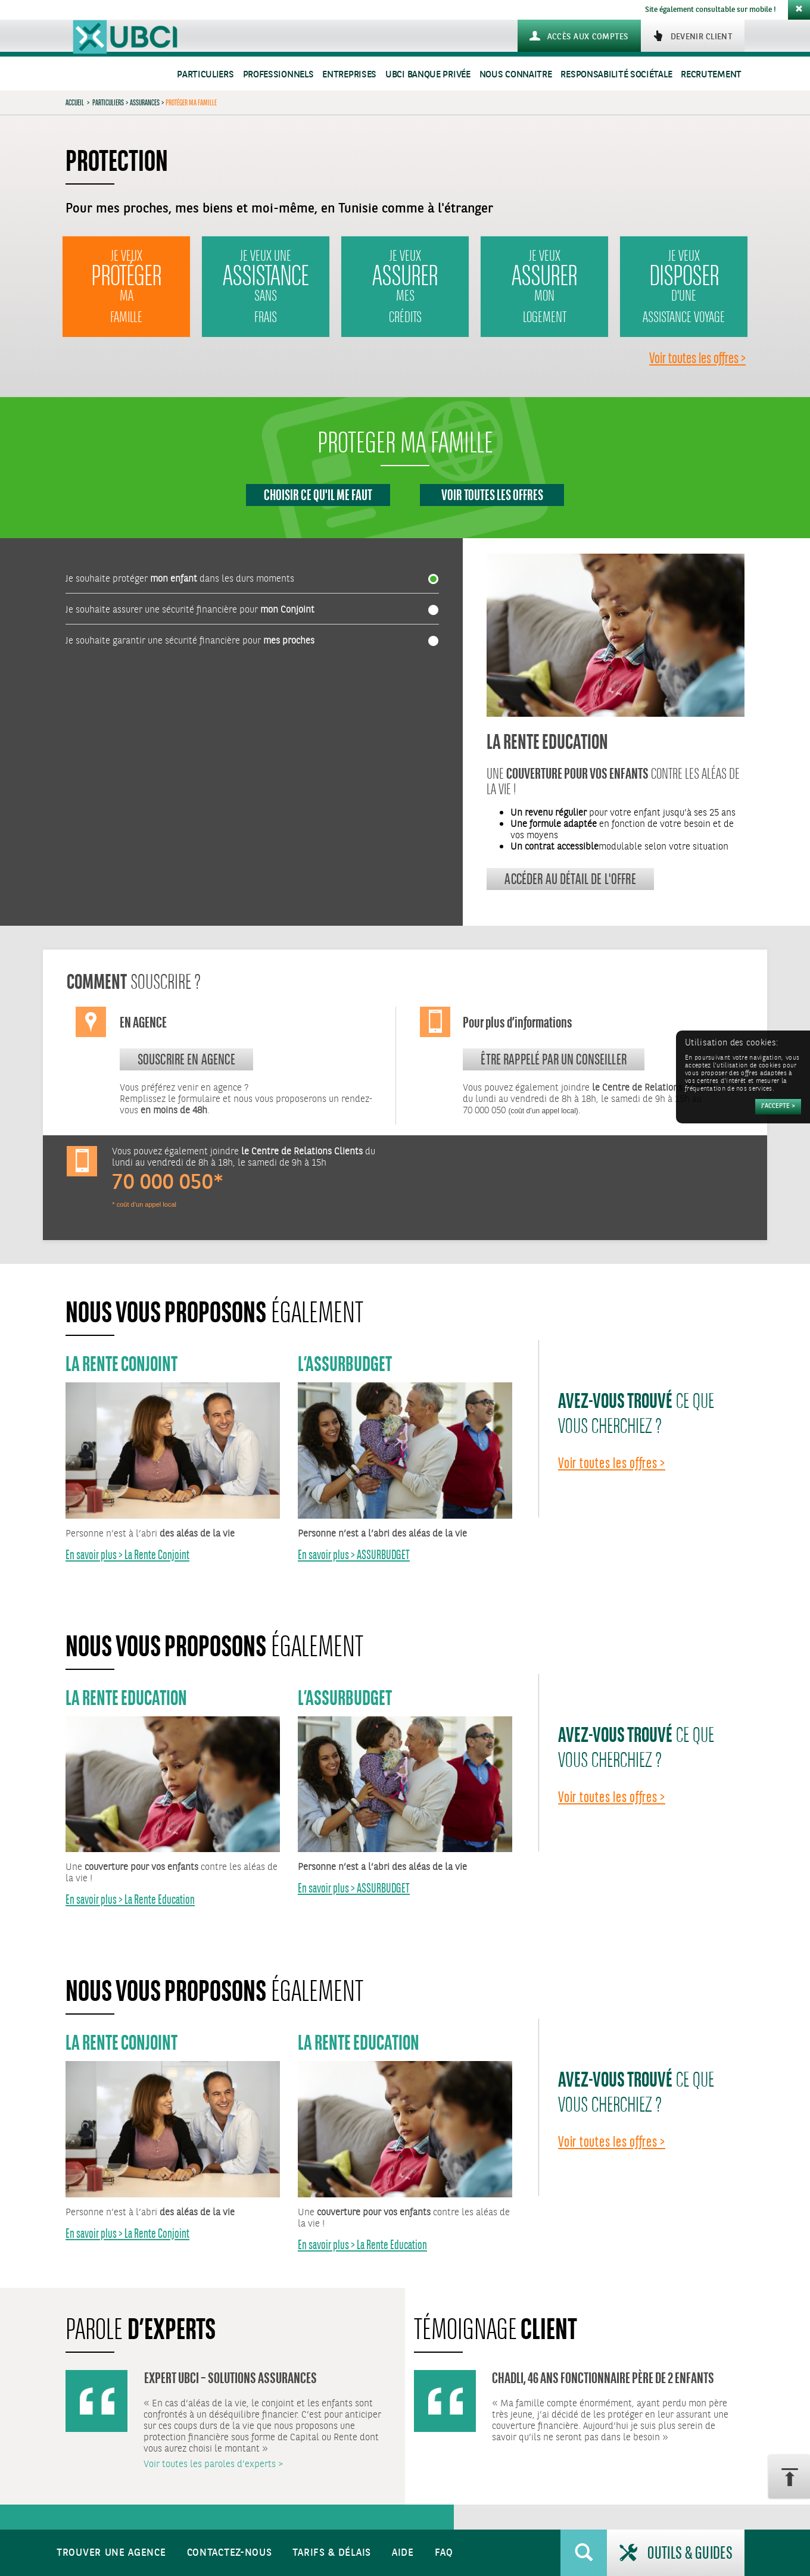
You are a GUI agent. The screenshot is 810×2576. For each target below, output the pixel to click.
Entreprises (349, 74)
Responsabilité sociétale (616, 74)
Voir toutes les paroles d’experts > (213, 2464)
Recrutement (711, 74)
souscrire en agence (186, 1059)
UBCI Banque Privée (428, 74)
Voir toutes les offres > (697, 357)
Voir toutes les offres (492, 495)
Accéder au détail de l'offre (569, 878)
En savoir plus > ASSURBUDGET (354, 1555)
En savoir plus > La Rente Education (130, 1899)
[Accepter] (778, 1106)
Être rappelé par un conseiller (554, 1059)
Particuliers (205, 74)
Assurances (145, 102)
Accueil (75, 102)
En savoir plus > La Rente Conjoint (127, 1555)
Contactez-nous (229, 2553)
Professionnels (278, 74)
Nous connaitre (515, 74)
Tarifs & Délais (331, 2553)
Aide (403, 2553)
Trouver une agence (111, 2553)
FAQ (444, 2553)
